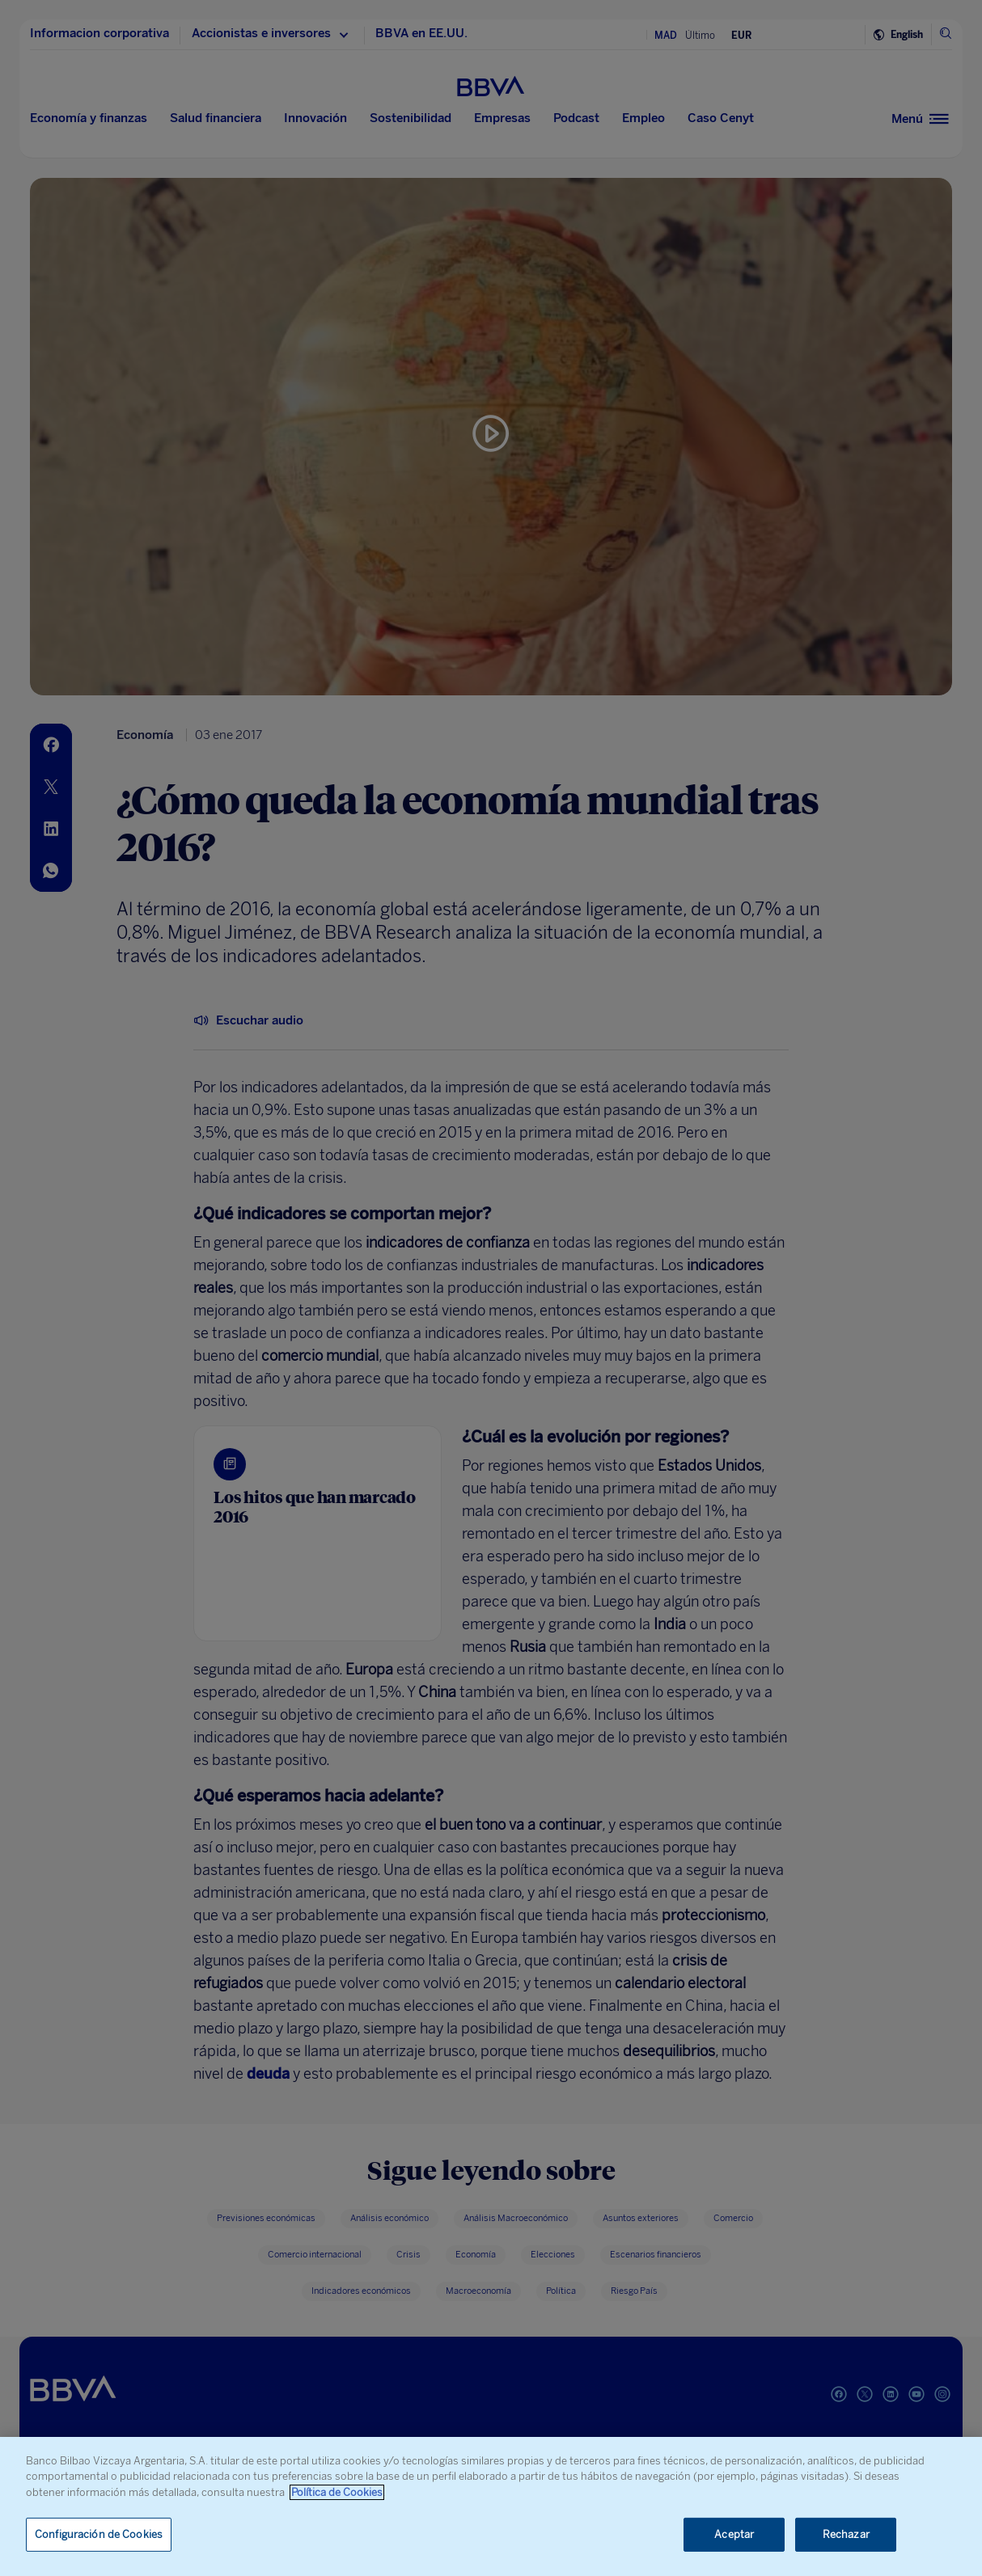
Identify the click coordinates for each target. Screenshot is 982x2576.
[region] (491, 2506)
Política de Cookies (337, 2492)
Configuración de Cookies (99, 2534)
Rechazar (846, 2534)
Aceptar (734, 2534)
